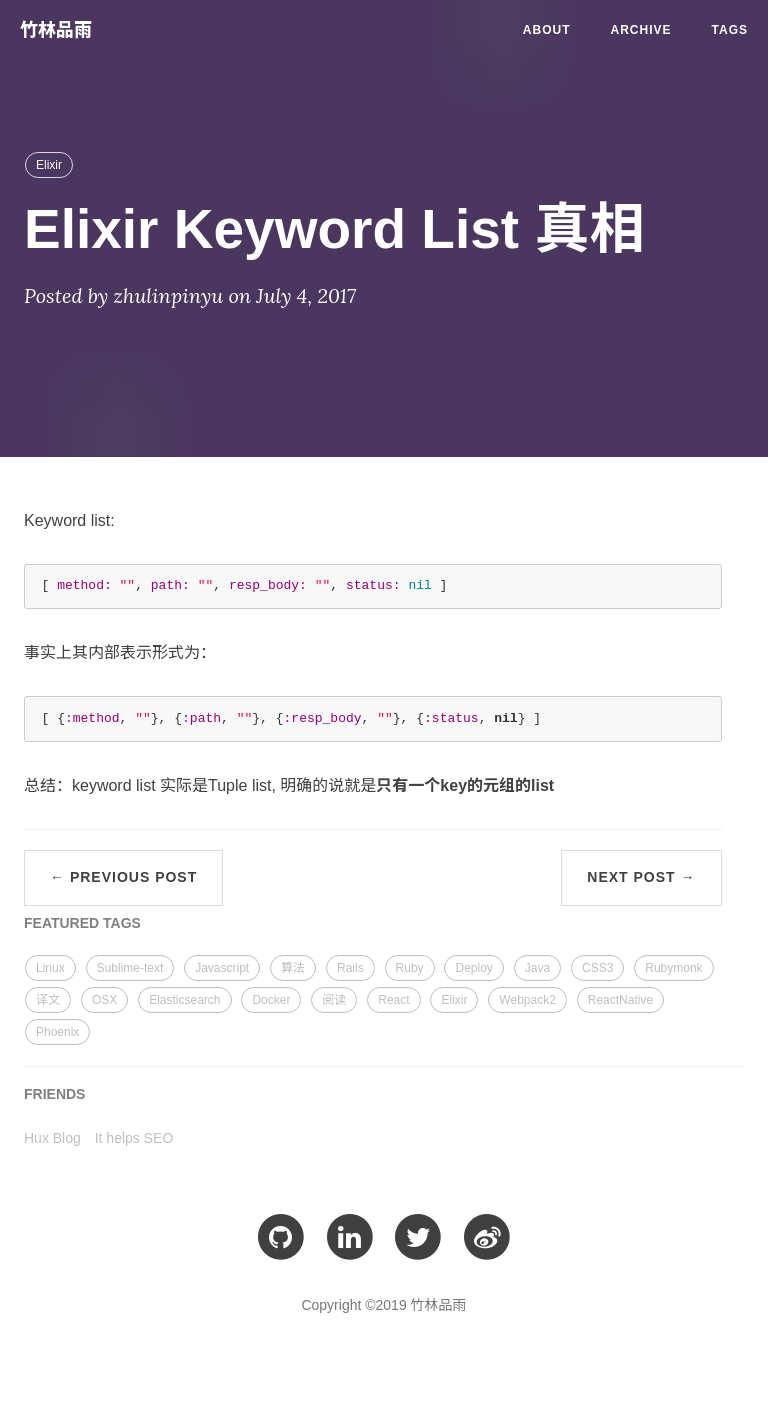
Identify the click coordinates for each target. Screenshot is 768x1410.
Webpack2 (527, 1000)
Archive (641, 30)
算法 (293, 968)
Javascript (222, 968)
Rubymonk (673, 968)
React (393, 1000)
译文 (48, 1000)
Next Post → (641, 877)
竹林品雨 (56, 30)
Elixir (49, 165)
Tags (730, 30)
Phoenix (57, 1032)
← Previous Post (123, 877)
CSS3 (597, 968)
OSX (104, 1000)
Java (537, 968)
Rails (350, 968)
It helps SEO (134, 1138)
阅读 (334, 1000)
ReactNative (620, 1000)
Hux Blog (52, 1138)
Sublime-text (130, 968)
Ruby (410, 968)
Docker (271, 1000)
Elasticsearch (184, 1000)
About (547, 30)
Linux (50, 968)
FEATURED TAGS (82, 923)
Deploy (473, 968)
